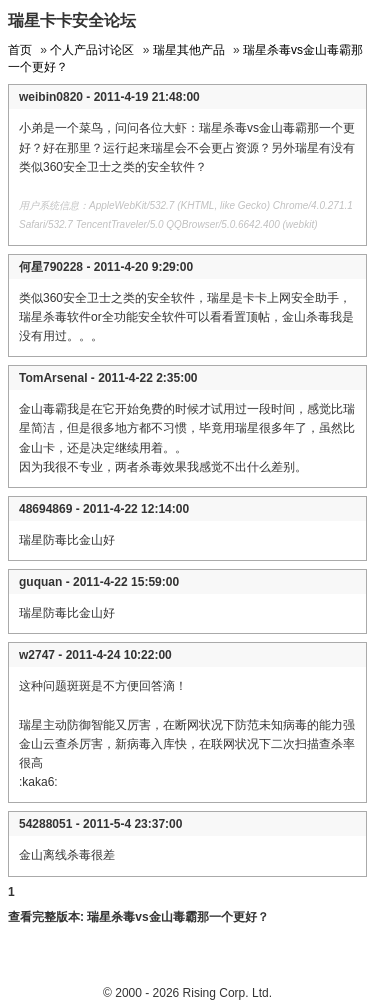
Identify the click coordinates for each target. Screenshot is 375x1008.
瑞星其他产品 (189, 50)
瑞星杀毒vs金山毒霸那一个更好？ (177, 917)
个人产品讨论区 (92, 50)
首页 (20, 50)
